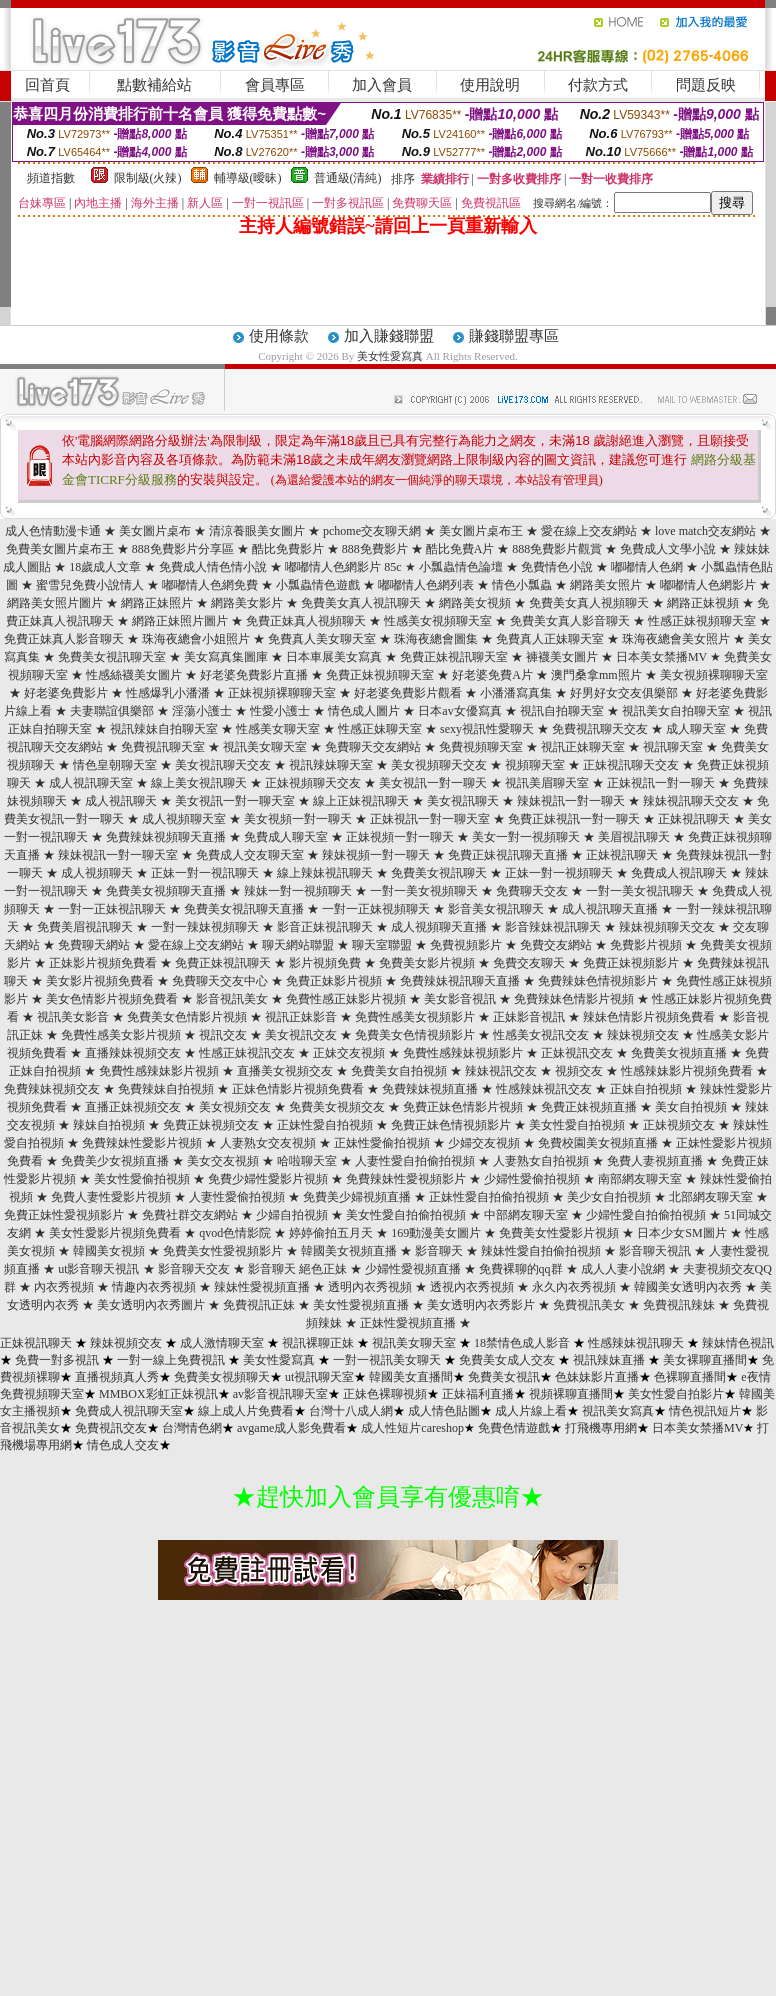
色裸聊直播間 (690, 1377)
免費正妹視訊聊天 (223, 963)
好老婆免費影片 (66, 693)
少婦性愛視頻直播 (413, 1269)
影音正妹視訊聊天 (325, 927)
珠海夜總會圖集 (436, 639)
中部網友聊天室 (526, 1215)
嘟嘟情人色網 (647, 567)
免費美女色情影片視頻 (187, 1017)
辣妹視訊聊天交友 (691, 801)
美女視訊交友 (301, 1035)
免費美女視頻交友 (337, 1107)
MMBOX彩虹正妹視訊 (158, 1394)
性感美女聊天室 (278, 729)
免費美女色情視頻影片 (415, 1035)
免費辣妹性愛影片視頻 (142, 1143)
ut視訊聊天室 (319, 1377)
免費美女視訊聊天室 (112, 657)
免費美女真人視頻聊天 (589, 603)
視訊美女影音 (73, 1017)
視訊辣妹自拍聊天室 (164, 729)
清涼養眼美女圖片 (257, 531)
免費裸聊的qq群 (521, 1269)
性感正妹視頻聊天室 (702, 621)
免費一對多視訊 (57, 1360)
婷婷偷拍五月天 (331, 1233)
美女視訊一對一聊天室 (235, 801)
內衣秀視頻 (64, 1287)
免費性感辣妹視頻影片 (463, 1053)
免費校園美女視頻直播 (598, 1143)
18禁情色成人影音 (522, 1343)
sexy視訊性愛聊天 (487, 729)
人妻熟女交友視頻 (268, 1143)
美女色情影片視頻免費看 (112, 999)
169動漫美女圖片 (436, 1233)
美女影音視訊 (460, 999)
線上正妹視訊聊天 (361, 801)
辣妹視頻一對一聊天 (376, 855)
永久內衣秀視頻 (574, 1287)
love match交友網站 (705, 531)
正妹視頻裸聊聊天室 (282, 693)
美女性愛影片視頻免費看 (115, 1233)
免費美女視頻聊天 (222, 1377)
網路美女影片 (247, 603)
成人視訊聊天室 (91, 783)
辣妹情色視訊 (738, 1343)
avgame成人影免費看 (291, 1428)
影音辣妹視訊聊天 (553, 927)
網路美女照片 (606, 585)
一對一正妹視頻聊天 (376, 909)
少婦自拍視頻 (292, 1215)
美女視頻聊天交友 (439, 765)
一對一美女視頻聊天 (424, 891)
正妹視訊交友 (577, 1053)
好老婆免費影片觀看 (408, 693)
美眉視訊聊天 (634, 837)
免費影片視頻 (646, 945)
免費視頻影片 (466, 945)
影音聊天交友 (194, 1269)
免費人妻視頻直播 (655, 1161)
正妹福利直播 (478, 1394)
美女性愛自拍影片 (676, 1394)
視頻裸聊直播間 (571, 1394)
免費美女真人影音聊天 (570, 621)
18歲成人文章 (105, 567)
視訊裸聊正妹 (318, 1343)
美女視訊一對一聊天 (433, 783)
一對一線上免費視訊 (171, 1360)
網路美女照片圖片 (55, 603)
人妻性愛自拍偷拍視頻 (415, 1161)
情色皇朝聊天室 (115, 765)
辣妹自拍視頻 (109, 1125)
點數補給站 (154, 85)
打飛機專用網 (601, 1428)
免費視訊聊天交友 (600, 729)
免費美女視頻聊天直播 (166, 891)
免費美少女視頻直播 (115, 1161)
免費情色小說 (557, 567)
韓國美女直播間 (411, 1377)
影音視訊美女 (232, 999)
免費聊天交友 (532, 891)
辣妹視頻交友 (643, 1035)
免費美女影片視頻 (427, 963)
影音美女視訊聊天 (496, 909)
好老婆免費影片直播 (254, 675)
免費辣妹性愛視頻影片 (406, 1179)
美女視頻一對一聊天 (298, 819)
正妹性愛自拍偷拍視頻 (489, 1197)
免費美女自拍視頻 (399, 1071)
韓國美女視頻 (109, 1251)
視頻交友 (579, 1071)
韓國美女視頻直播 (349, 1251)
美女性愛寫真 (390, 356)
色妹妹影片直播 (597, 1377)
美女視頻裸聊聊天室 (714, 675)
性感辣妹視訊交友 (544, 1089)
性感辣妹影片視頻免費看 (687, 1071)
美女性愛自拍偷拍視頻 (406, 1215)
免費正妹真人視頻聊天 (306, 621)
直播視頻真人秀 (117, 1377)
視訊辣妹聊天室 (331, 765)
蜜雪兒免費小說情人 (90, 585)
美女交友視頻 (223, 1161)
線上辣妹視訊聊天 (325, 873)
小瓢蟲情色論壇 (461, 567)
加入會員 (382, 85)
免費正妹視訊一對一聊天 (574, 819)
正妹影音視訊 (529, 1017)
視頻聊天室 (535, 765)
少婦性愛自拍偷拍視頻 (646, 1215)
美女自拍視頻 (691, 1107)
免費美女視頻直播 (679, 1053)
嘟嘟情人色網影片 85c (343, 567)
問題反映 (706, 85)
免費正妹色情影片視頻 (463, 1107)
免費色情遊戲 (514, 1428)
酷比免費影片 (288, 549)
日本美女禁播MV (661, 657)
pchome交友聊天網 (372, 531)
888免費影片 (375, 549)
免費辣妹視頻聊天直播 (166, 837)
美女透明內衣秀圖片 (151, 1305)
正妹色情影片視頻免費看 (298, 1089)
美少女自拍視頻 (609, 1197)
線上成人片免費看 (246, 1411)
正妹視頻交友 (679, 1125)
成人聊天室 (696, 729)
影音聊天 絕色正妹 (297, 1269)
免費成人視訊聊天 (679, 873)
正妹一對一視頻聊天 (559, 873)
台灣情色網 (192, 1428)
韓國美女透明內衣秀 (688, 1287)
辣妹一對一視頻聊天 (298, 891)
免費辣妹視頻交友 (52, 1089)
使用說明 (490, 85)
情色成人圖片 (364, 711)
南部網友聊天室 (640, 1179)
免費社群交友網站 (190, 1215)
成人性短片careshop (412, 1428)
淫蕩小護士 (202, 711)
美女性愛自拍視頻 (577, 1125)
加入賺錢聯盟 (389, 336)
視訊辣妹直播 (609, 1360)
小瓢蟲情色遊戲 (318, 585)
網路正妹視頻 (703, 603)
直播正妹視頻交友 (133, 1107)
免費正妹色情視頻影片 (451, 1125)
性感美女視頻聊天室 (438, 621)
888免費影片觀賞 (557, 549)
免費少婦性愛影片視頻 (268, 1179)
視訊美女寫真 (618, 1411)
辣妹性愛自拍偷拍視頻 (541, 1251)
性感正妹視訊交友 (247, 1053)
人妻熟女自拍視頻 (541, 1161)
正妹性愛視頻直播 (408, 1323)
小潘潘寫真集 (516, 693)
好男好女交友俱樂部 (624, 693)
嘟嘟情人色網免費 (210, 585)
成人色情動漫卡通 (53, 531)
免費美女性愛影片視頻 (559, 1233)
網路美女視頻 (475, 603)
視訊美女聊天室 (265, 747)
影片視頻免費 (325, 963)
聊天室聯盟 (382, 945)
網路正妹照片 (157, 603)
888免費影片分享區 (183, 549)
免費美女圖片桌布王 (60, 549)
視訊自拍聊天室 (562, 711)
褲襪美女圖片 (562, 657)
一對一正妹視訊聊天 (112, 909)
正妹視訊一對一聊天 (661, 783)
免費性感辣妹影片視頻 (159, 1071)
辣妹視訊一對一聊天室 (118, 855)
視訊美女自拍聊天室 (676, 711)
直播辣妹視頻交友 (133, 1053)
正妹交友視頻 (349, 1053)
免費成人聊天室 (286, 837)
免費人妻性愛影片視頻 (111, 1197)
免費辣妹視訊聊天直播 (460, 981)
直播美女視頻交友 (285, 1071)
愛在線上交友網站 (589, 531)
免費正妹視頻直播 (589, 1107)
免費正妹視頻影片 (631, 963)
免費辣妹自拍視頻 (166, 1089)
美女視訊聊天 (463, 801)
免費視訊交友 (111, 1428)
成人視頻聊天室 (184, 819)
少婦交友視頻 (484, 1143)
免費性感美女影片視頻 (121, 1035)
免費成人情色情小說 (213, 567)
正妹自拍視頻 (646, 1089)
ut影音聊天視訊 (98, 1269)
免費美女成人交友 (507, 1360)
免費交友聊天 (529, 963)
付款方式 (598, 85)
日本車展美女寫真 (334, 657)
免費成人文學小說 (668, 549)
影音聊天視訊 (655, 1251)
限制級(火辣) (148, 178)
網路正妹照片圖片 (180, 621)
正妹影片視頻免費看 (103, 963)
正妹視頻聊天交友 (313, 783)
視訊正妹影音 (301, 1017)
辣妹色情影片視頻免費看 (649, 1017)
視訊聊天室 (673, 747)
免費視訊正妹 (259, 1305)
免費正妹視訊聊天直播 (508, 855)
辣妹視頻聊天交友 (667, 927)
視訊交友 (223, 1035)
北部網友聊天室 (711, 1197)
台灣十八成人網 (351, 1411)
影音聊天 (439, 1251)
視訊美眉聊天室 (547, 783)
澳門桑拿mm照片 (596, 675)
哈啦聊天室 (307, 1161)
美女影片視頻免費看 (100, 981)
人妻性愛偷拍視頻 (237, 1197)
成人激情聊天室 (222, 1343)
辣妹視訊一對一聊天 (571, 801)
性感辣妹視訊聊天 (636, 1343)
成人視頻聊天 (97, 873)
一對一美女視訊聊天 (640, 891)
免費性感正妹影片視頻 (346, 999)
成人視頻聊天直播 (439, 927)
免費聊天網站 (94, 945)
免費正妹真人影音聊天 (64, 639)
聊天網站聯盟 (298, 945)
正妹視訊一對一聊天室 (430, 819)
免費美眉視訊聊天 (85, 927)
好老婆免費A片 (492, 675)
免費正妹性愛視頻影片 (64, 1215)
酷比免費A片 (460, 549)
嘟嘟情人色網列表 (426, 585)
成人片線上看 (531, 1411)
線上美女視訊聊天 (199, 783)
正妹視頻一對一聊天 (400, 837)
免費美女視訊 (504, 1377)
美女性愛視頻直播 (361, 1305)
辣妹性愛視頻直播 (262, 1287)
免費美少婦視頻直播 (357, 1197)
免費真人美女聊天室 (322, 639)
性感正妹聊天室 (380, 729)
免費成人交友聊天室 (250, 855)
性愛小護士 (280, 711)
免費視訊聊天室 (163, 747)
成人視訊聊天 (121, 801)
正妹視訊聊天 (694, 819)
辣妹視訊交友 (501, 1071)
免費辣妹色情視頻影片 (598, 981)
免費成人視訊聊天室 (129, 1411)
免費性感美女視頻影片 (415, 1017)
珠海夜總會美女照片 (676, 639)
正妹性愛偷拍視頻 (382, 1143)
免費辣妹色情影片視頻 (574, 999)
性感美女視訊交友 (541, 1035)
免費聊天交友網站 (373, 747)
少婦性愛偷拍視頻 (532, 1179)
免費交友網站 (556, 945)
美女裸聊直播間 (705, 1360)
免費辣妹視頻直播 (430, 1089)
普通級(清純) (348, 178)
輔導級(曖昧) (248, 178)
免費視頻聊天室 (481, 747)
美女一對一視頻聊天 (526, 837)
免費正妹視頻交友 (211, 1125)
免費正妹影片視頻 (334, 981)
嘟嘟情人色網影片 (708, 585)
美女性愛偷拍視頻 (142, 1179)
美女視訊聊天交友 (223, 765)
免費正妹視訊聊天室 (454, 657)
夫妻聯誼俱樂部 (112, 711)
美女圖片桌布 (155, 531)
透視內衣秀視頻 (472, 1287)
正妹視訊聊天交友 (631, 765)
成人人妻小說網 (623, 1269)
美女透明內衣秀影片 (481, 1305)
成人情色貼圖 (444, 1411)
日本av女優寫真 (459, 711)
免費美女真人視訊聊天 (361, 603)
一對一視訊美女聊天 (387, 1360)
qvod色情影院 (235, 1233)
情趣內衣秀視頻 (154, 1287)
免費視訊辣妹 (679, 1305)
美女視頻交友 (235, 1107)
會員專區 (275, 85)
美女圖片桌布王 (481, 531)
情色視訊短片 (705, 1411)
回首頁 (47, 85)
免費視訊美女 (589, 1305)
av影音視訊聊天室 (280, 1394)
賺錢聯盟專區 (514, 336)
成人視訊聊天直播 (610, 909)
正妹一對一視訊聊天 (205, 873)
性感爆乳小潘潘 (168, 693)
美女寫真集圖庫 (226, 657)
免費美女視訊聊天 (439, 873)
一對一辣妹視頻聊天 (205, 927)
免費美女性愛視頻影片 (223, 1251)
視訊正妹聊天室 (583, 747)
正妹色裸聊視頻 (385, 1394)
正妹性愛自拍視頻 (325, 1125)
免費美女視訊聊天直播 (244, 909)
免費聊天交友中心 (220, 981)
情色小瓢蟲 (522, 585)
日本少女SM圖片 (681, 1233)
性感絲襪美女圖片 (134, 675)
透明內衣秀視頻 (370, 1287)
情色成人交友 (123, 1445)
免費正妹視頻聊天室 (380, 675)
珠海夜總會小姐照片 (196, 639)
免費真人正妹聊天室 (550, 639)
